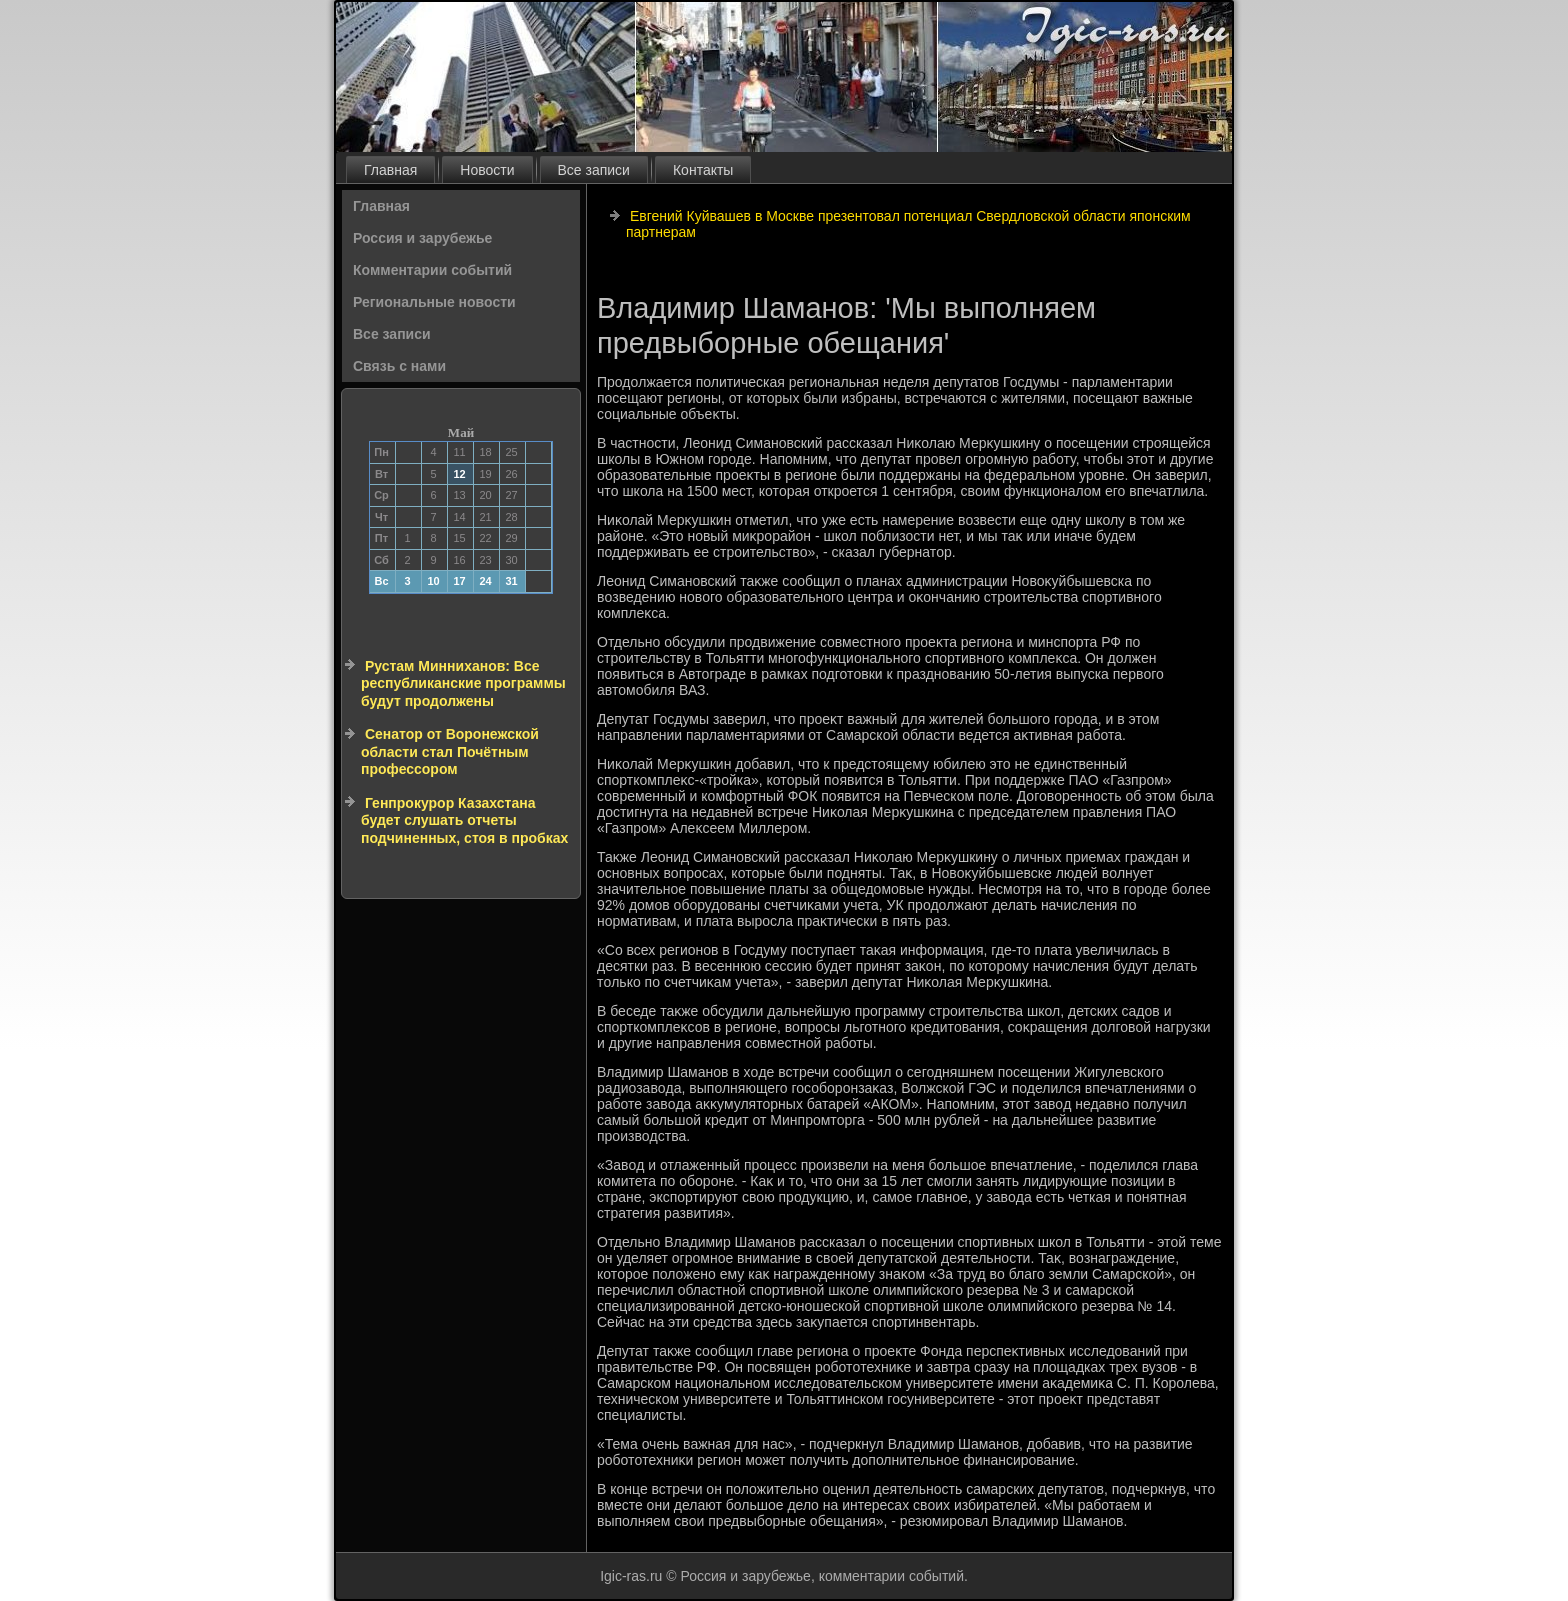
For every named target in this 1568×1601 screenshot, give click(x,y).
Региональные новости (434, 302)
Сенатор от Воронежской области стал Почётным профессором (450, 751)
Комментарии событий (432, 270)
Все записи (594, 170)
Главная (390, 170)
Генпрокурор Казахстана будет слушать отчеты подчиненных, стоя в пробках (464, 820)
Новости (487, 170)
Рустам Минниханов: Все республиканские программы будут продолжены (463, 683)
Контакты (703, 170)
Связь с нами (399, 366)
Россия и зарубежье (422, 238)
